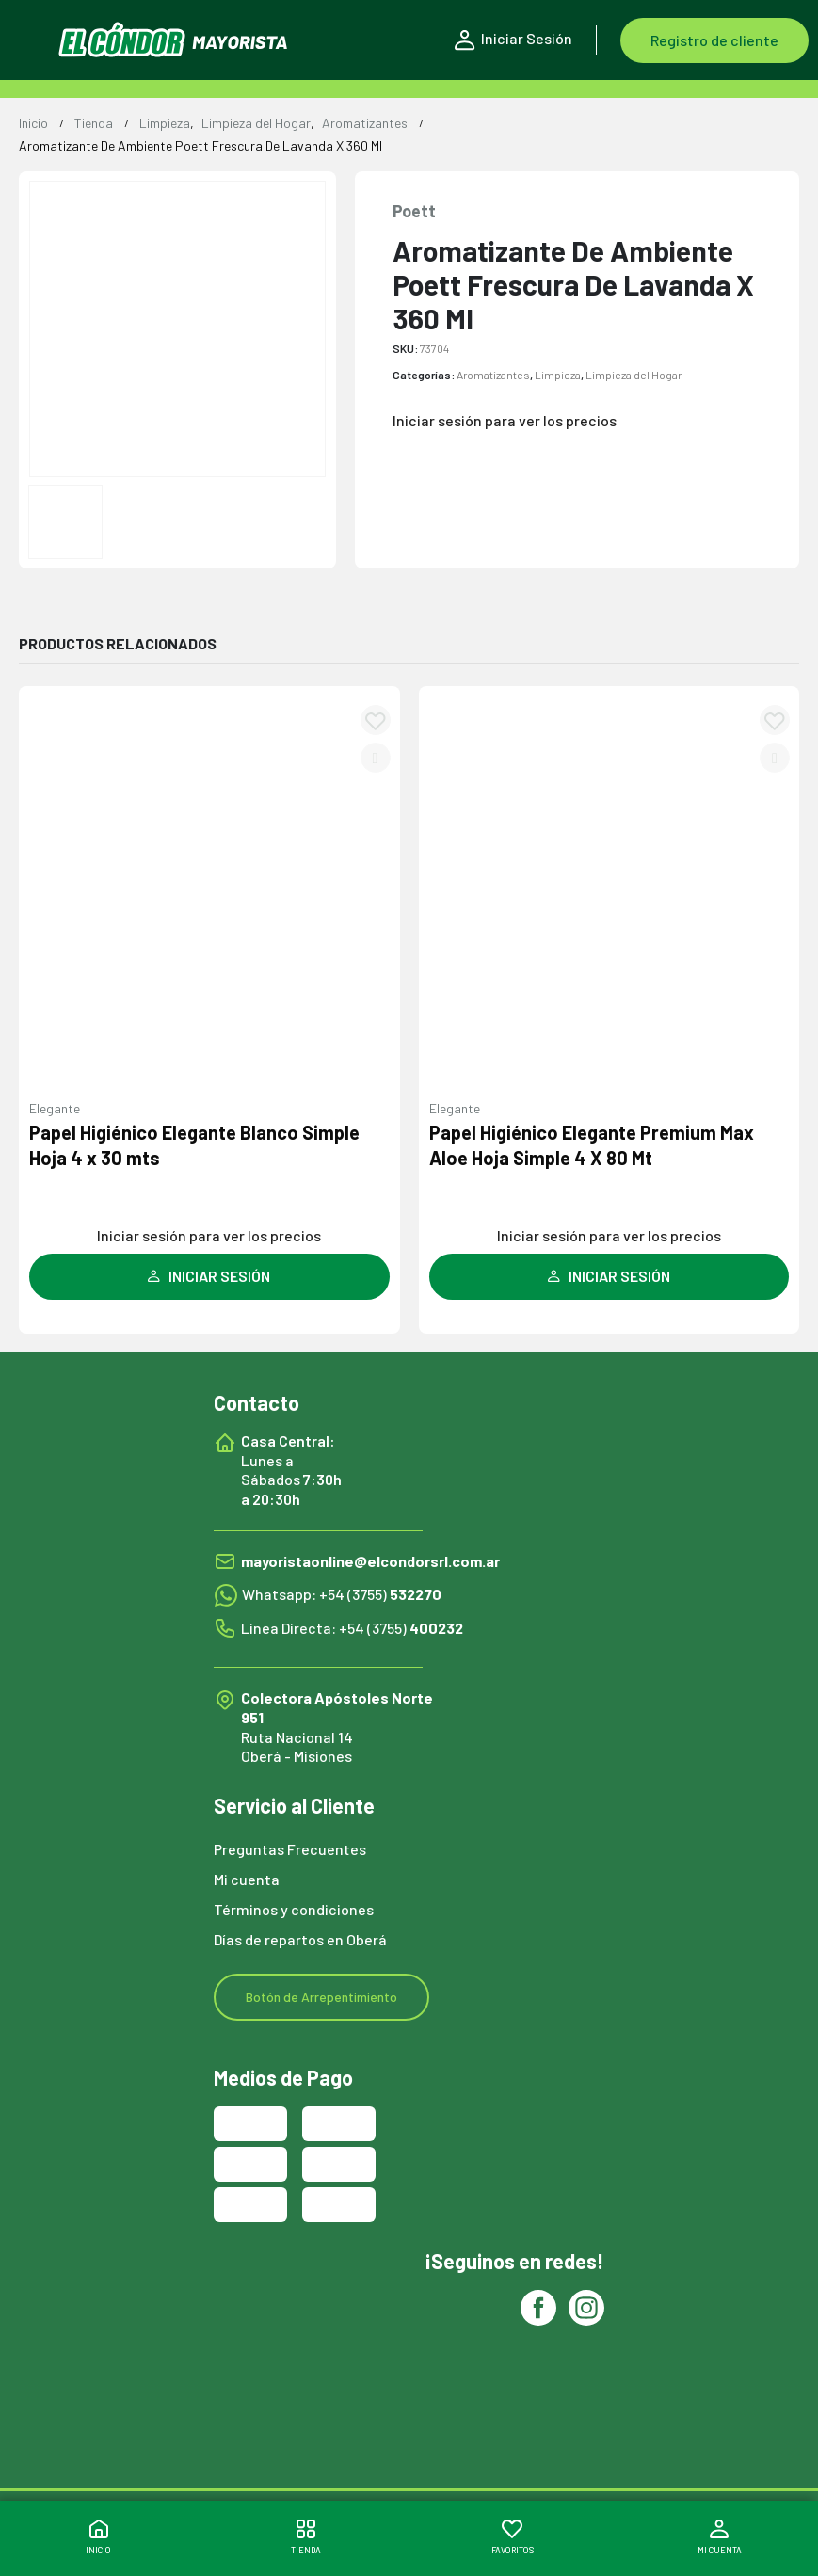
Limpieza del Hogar (633, 374)
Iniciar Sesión (513, 40)
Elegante (54, 1108)
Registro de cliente (714, 40)
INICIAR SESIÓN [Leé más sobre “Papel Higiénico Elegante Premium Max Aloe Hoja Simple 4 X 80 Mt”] (609, 1276)
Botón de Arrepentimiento (321, 1997)
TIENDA (306, 2537)
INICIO (98, 2537)
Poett (414, 210)
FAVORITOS (512, 2537)
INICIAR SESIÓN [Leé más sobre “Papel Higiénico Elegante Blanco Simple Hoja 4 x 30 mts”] (209, 1276)
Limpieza (558, 374)
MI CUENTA (720, 2537)
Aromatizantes (493, 374)
